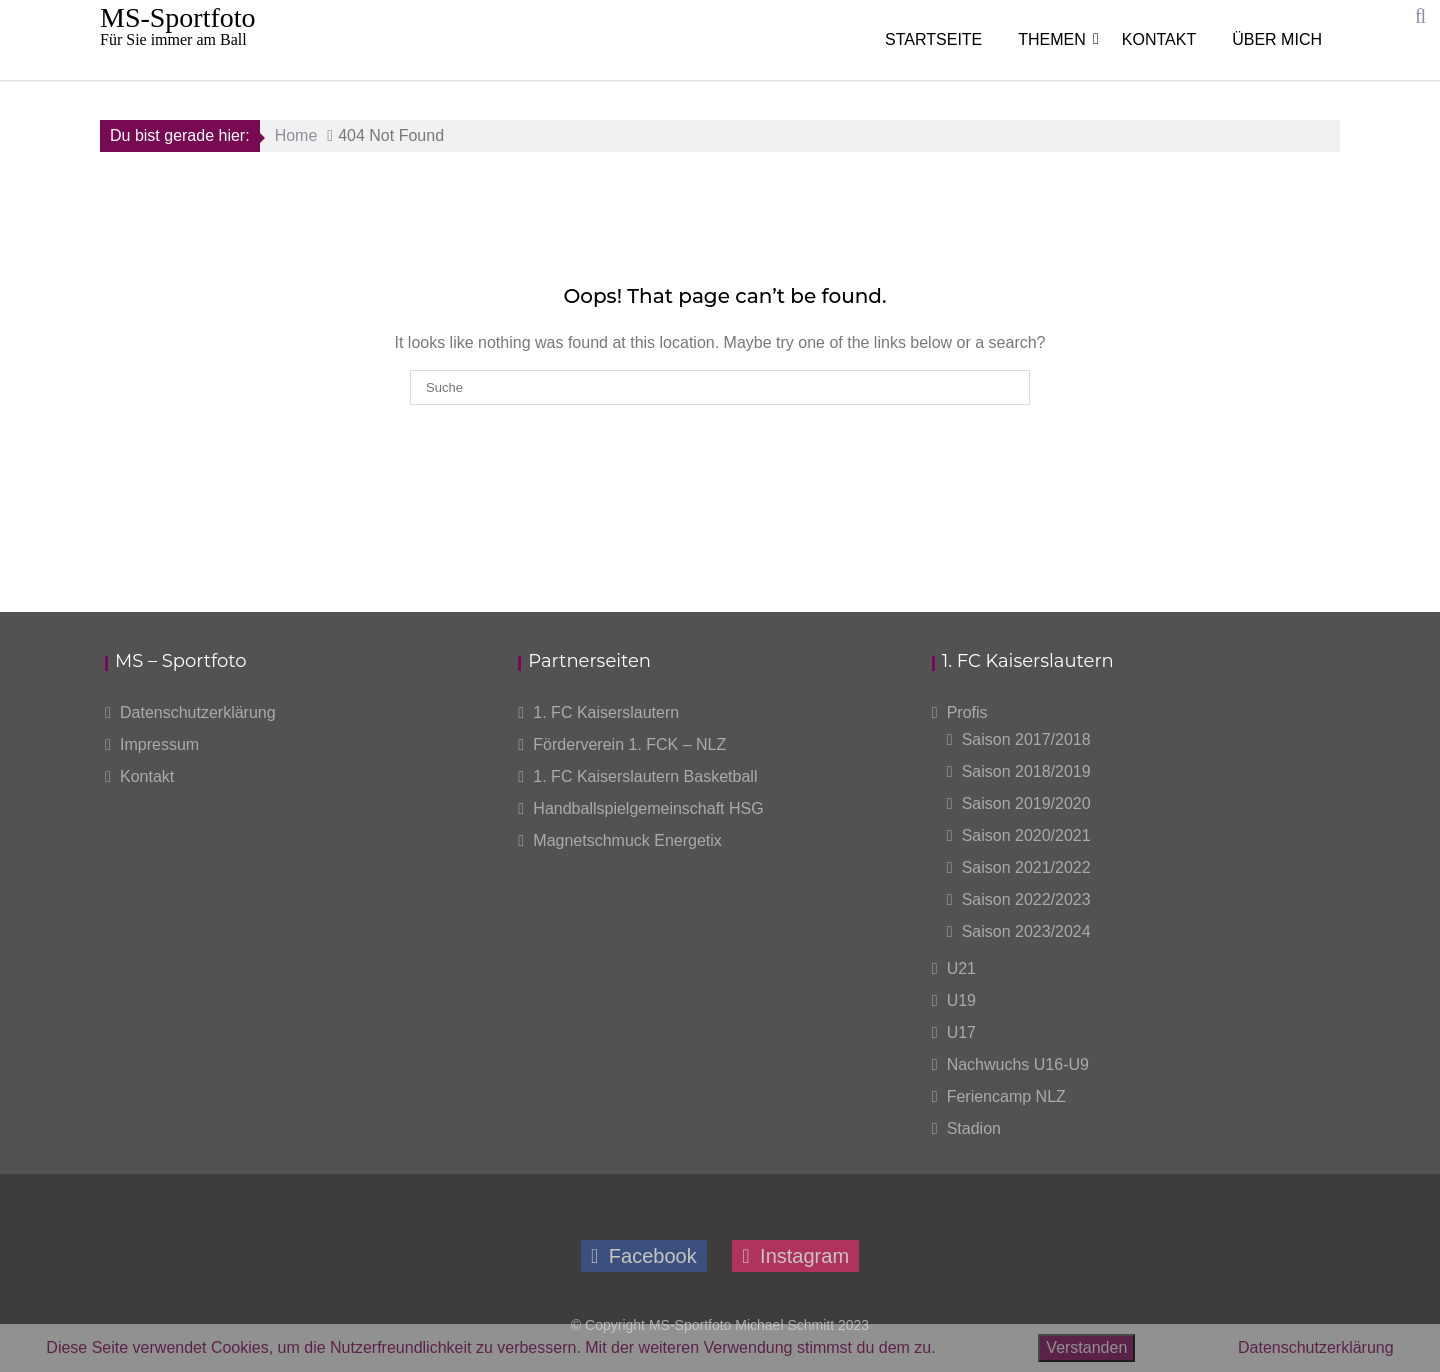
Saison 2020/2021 (1026, 835)
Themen (1052, 39)
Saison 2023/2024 (1026, 931)
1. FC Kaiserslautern (606, 712)
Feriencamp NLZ (1006, 1096)
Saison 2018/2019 (1026, 771)
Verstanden (1086, 1347)
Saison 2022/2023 (1026, 899)
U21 (961, 968)
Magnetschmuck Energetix (627, 840)
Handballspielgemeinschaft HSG (648, 808)
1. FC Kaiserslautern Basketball (645, 776)
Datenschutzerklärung (198, 712)
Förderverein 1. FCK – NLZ (629, 744)
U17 (961, 1032)
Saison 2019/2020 (1026, 803)
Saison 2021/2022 (1026, 867)
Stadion (974, 1128)
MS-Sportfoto (178, 17)
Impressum (159, 744)
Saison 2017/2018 (1026, 739)
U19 (961, 1000)
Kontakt (1159, 39)
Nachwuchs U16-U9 (1018, 1064)
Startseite (933, 39)
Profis (967, 712)
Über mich (1277, 39)
